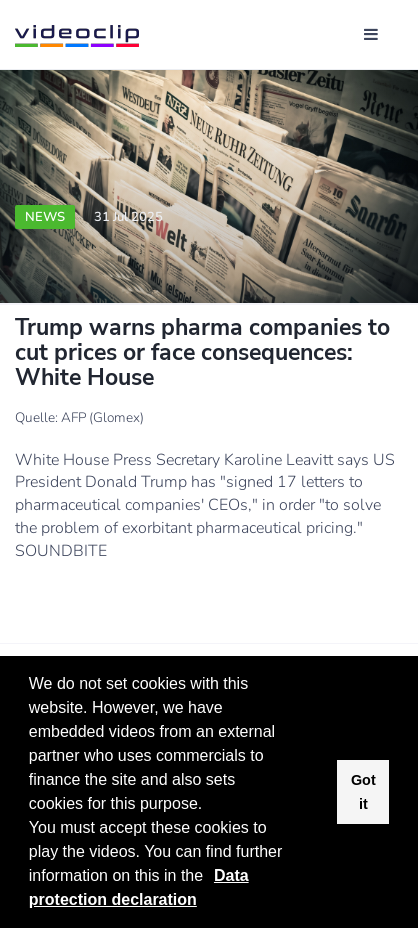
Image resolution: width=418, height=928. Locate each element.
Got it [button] (363, 792)
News (45, 217)
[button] (211, 878)
